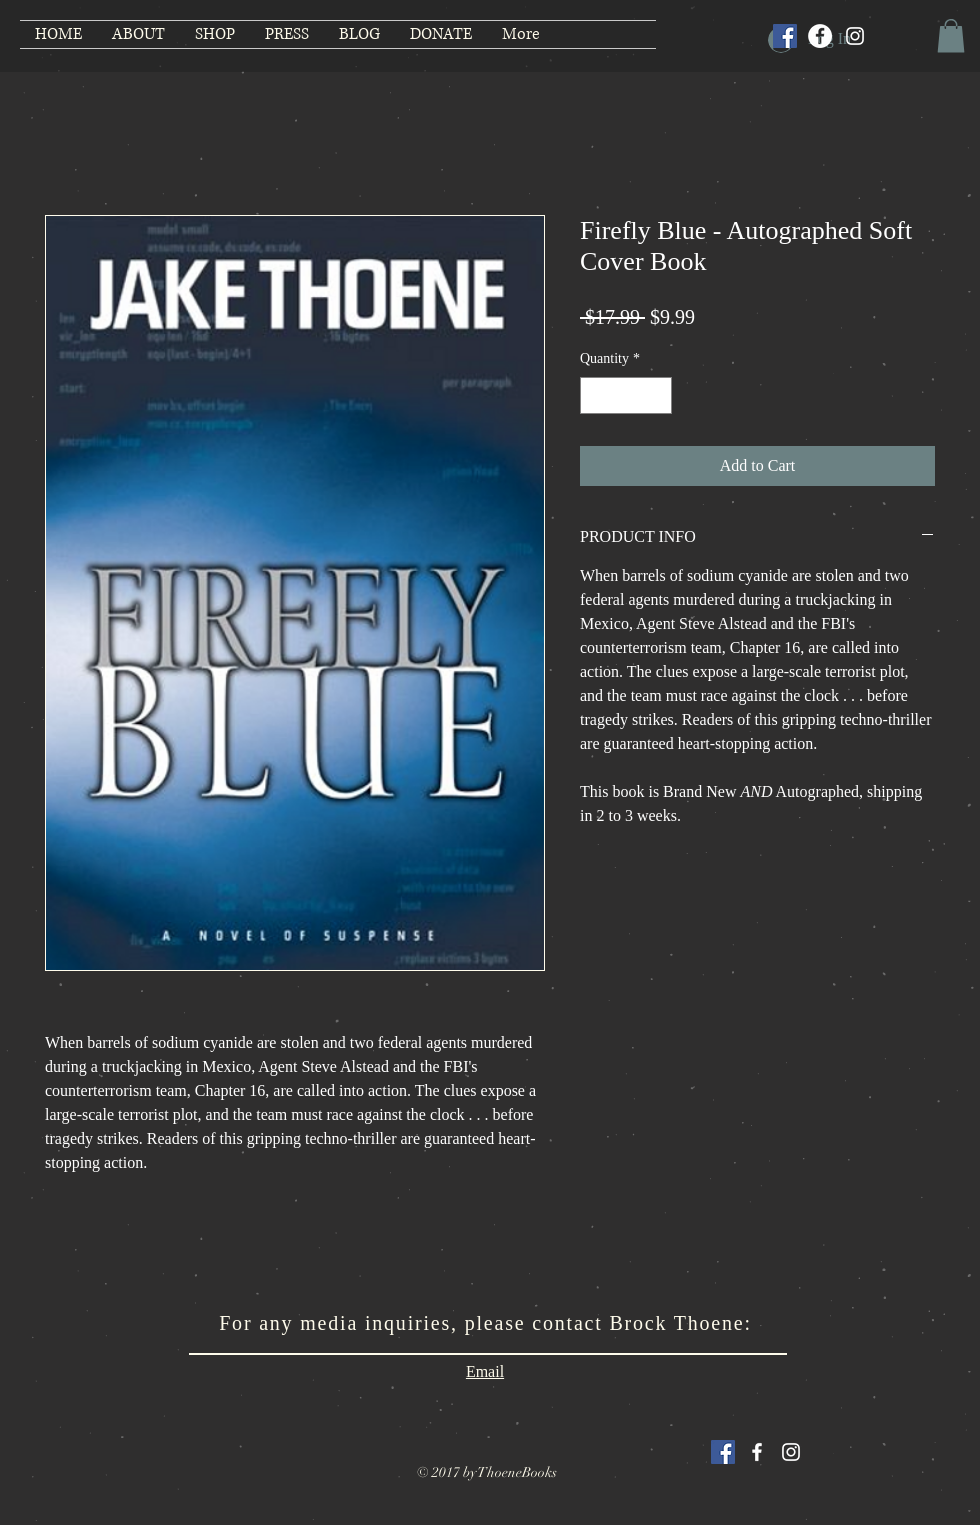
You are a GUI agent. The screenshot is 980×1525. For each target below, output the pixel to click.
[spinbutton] (626, 395)
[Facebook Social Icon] (785, 36)
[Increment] (656, 395)
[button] (951, 35)
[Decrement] (595, 395)
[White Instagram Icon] (791, 1452)
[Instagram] (855, 36)
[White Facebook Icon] (757, 1452)
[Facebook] (820, 36)
